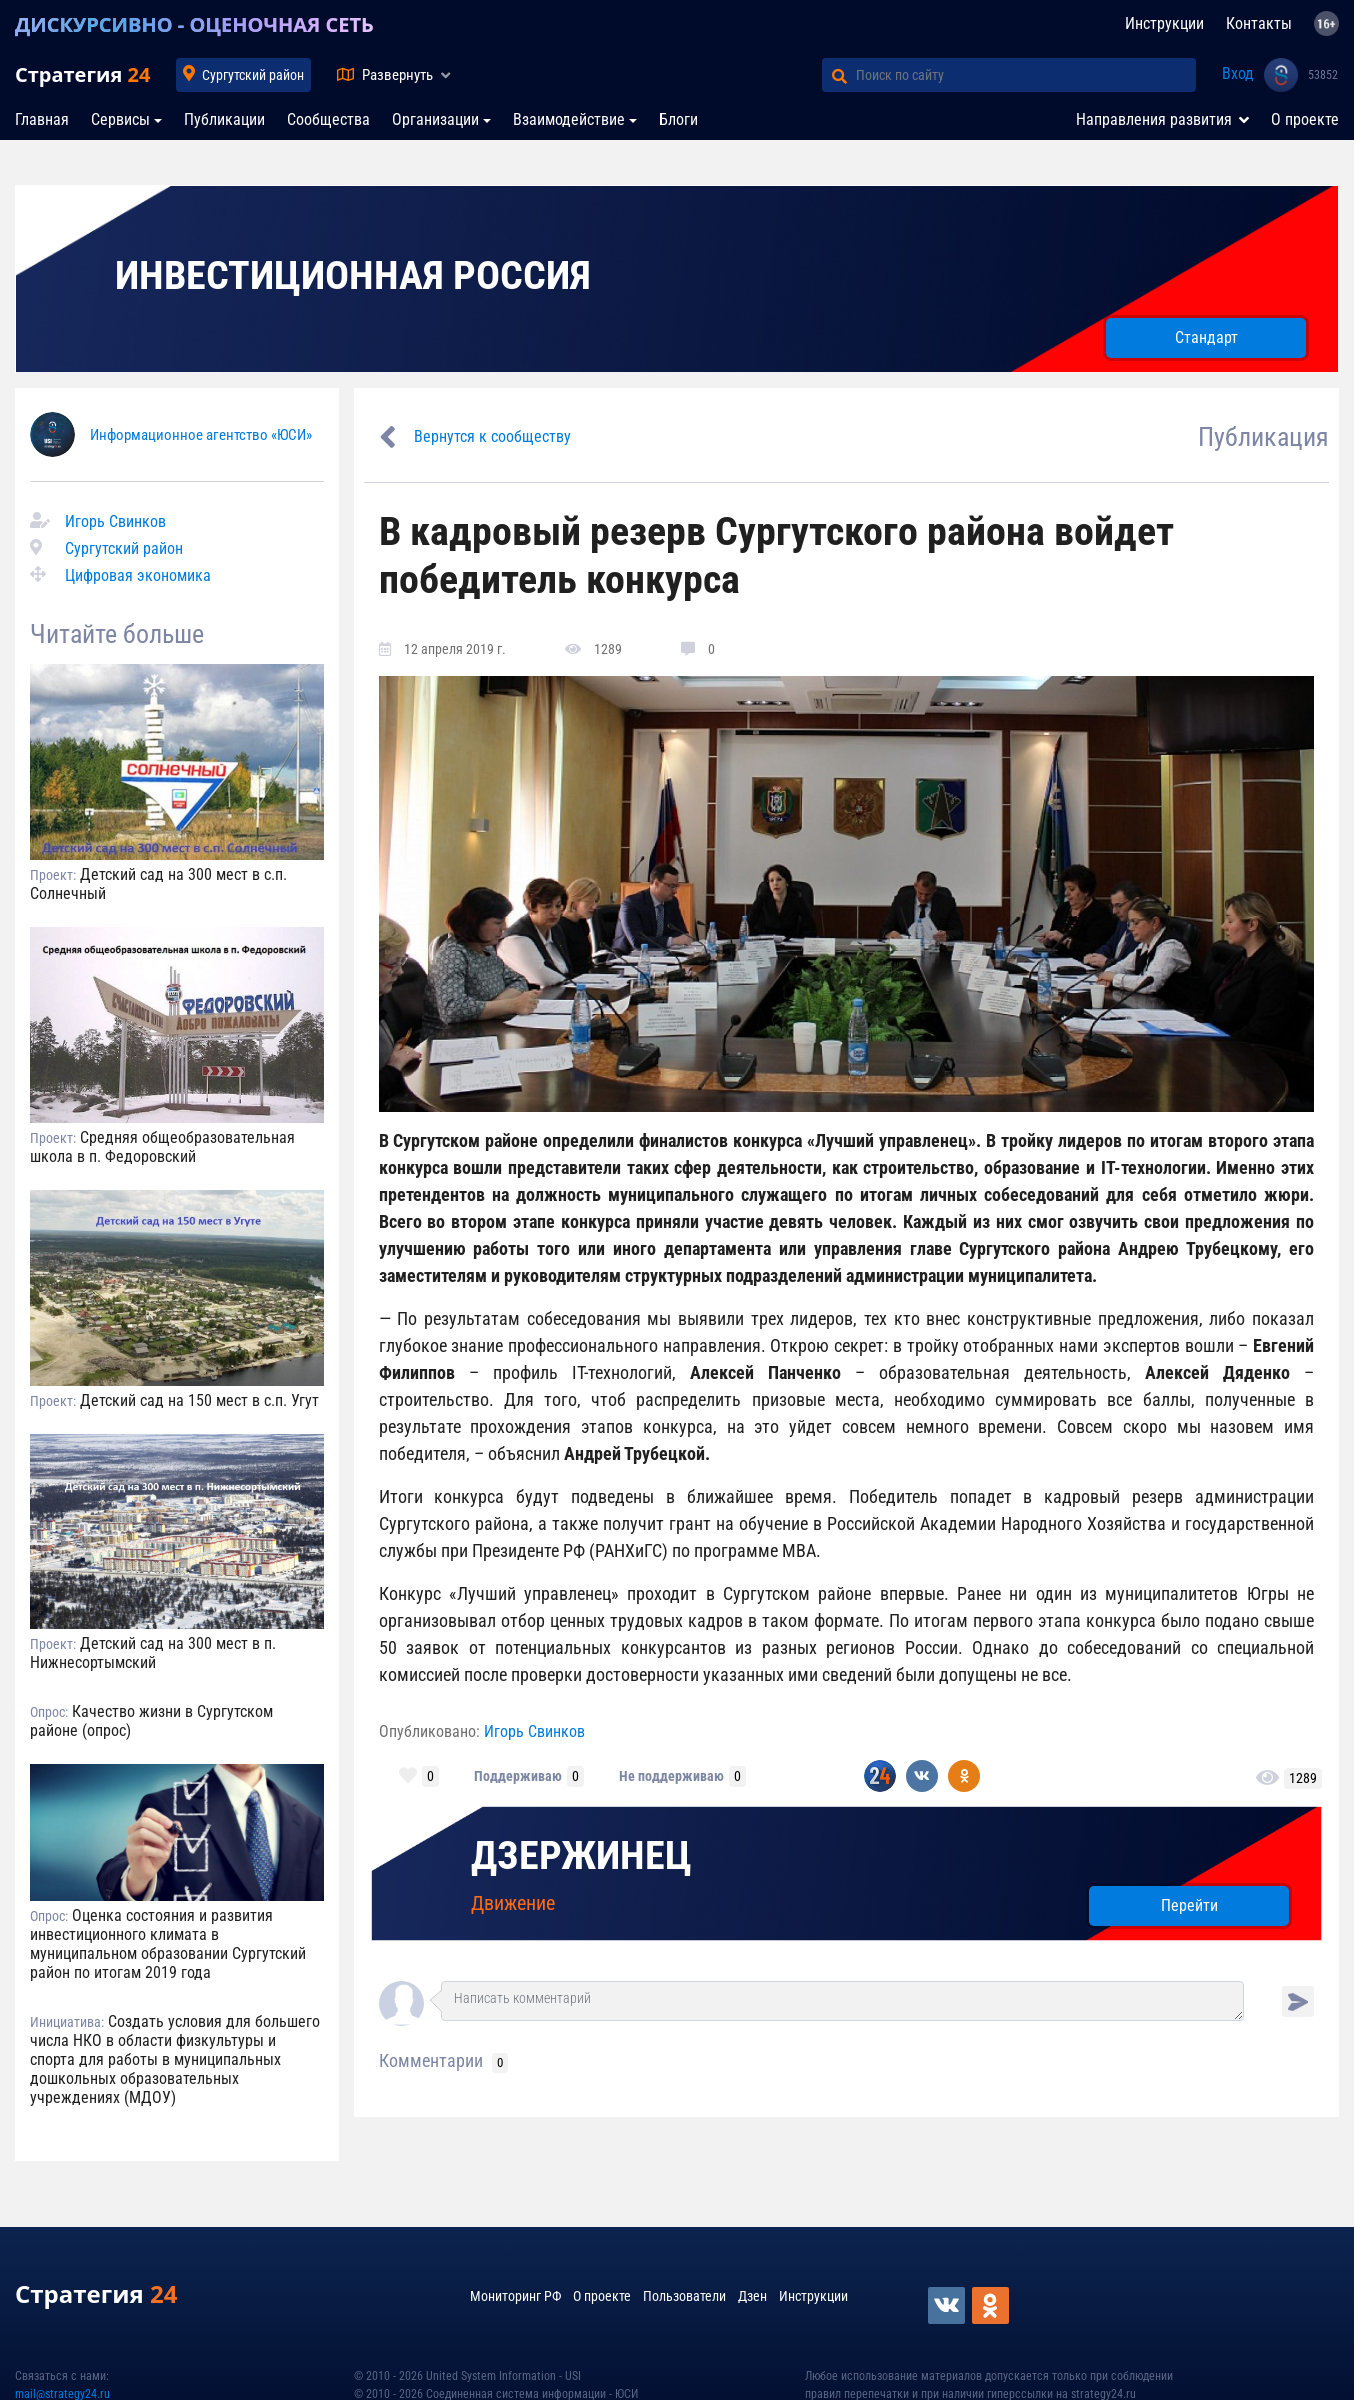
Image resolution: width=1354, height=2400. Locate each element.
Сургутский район (253, 75)
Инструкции (1164, 23)
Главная (42, 119)
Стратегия (82, 74)
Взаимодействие (569, 119)
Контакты (1259, 23)
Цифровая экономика (138, 575)
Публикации (224, 119)
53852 (1323, 75)
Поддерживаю (518, 1776)
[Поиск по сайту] (1026, 75)
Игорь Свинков (115, 521)
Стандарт (1206, 337)
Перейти (1189, 1905)
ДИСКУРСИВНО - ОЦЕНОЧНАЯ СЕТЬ (194, 24)
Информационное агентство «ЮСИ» (201, 435)
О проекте (1305, 119)
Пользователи (684, 2296)
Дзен (752, 2296)
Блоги (678, 119)
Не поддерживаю (671, 1776)
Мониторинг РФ (515, 2296)
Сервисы (120, 119)
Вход (1238, 73)
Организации (435, 119)
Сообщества (328, 119)
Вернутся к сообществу (492, 436)
